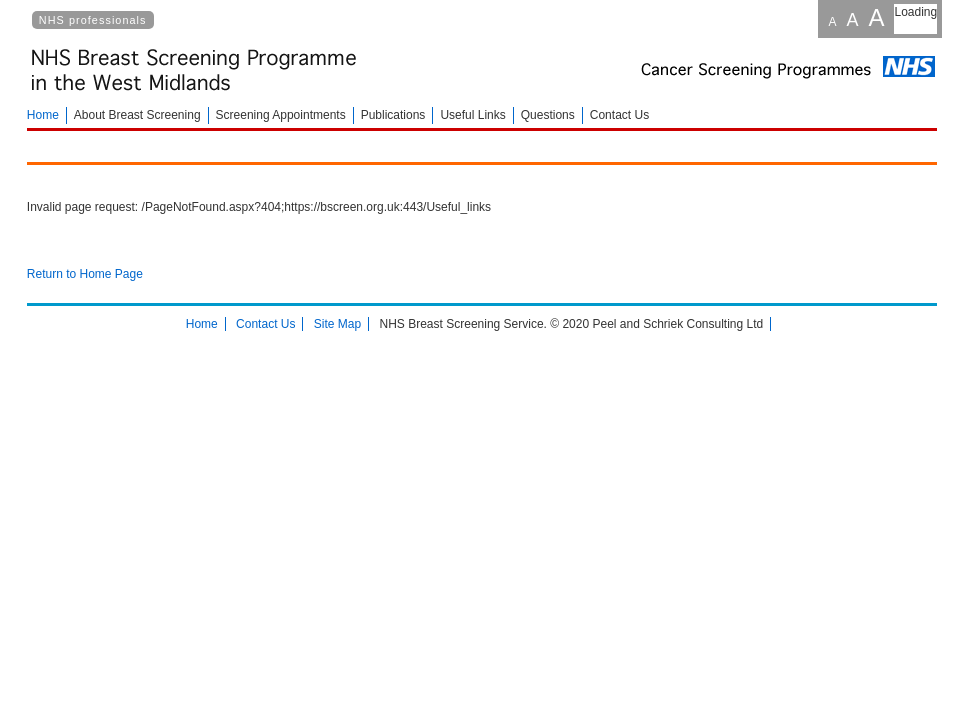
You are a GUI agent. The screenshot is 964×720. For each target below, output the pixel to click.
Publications (393, 115)
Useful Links (472, 115)
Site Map (337, 324)
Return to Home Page (85, 274)
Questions (548, 115)
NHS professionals (93, 20)
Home (43, 115)
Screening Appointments (281, 115)
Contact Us (619, 115)
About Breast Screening (137, 115)
